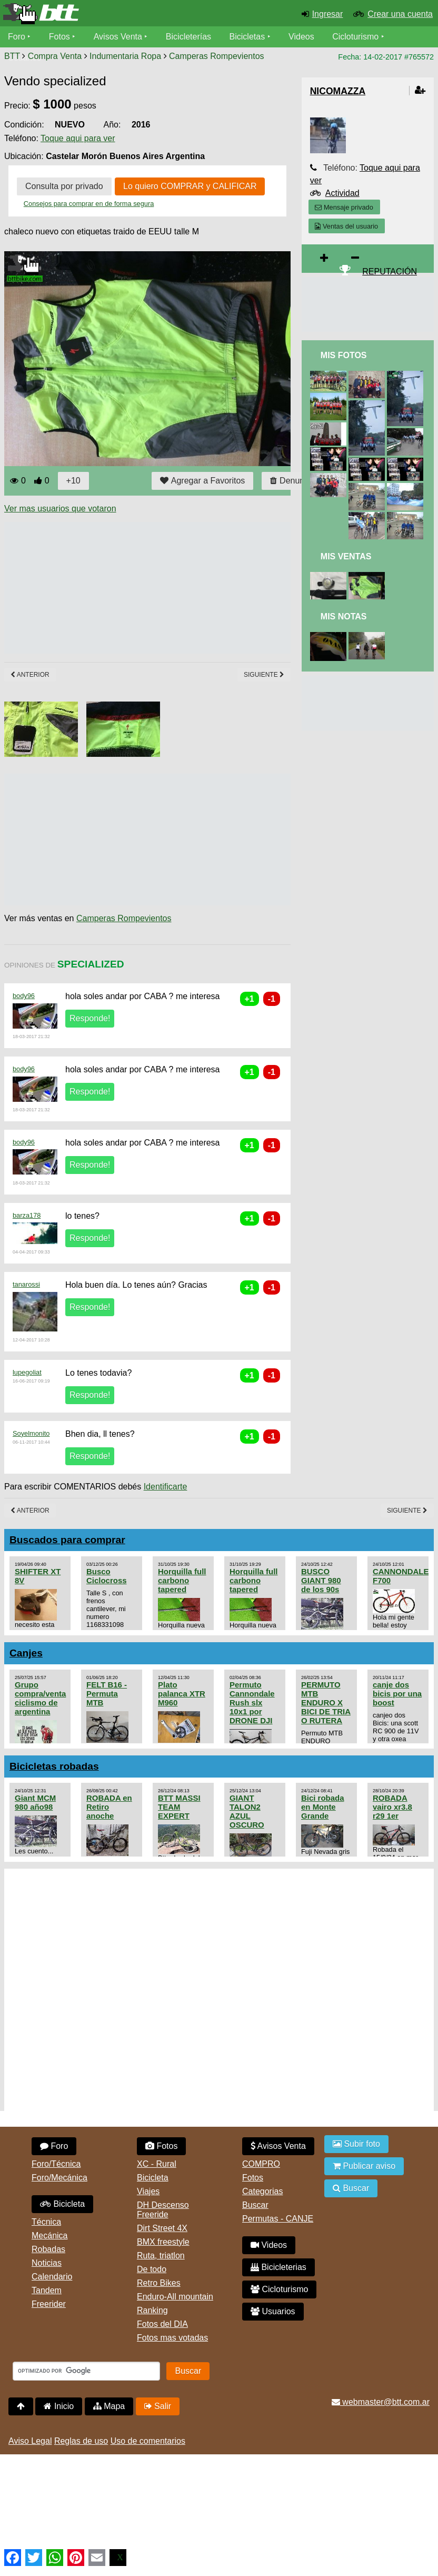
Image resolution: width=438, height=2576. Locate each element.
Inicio (59, 2406)
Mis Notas (344, 616)
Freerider (49, 2303)
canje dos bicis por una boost (397, 1693)
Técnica (46, 2221)
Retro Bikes (159, 2282)
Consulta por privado (64, 186)
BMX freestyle (163, 2241)
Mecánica (49, 2235)
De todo (151, 2269)
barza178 (27, 1215)
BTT (12, 56)
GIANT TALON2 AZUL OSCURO (247, 1811)
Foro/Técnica (56, 2163)
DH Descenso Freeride (163, 2209)
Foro (16, 36)
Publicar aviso (364, 2166)
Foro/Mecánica (59, 2177)
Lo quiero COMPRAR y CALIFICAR (189, 186)
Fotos (59, 36)
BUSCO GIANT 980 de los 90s (321, 1580)
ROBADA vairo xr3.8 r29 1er (392, 1806)
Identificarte (165, 1486)
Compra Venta (55, 56)
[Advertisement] (196, 588)
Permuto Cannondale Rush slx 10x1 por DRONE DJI (252, 1702)
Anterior (30, 674)
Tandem (47, 2290)
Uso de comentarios (148, 2440)
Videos (301, 36)
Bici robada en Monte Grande (322, 1806)
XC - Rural (156, 2163)
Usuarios (273, 2311)
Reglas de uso (81, 2440)
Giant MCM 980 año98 (35, 1802)
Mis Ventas (346, 556)
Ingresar (327, 13)
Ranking (152, 2310)
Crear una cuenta (400, 13)
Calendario (52, 2276)
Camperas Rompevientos (216, 56)
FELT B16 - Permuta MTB (106, 1693)
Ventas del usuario (346, 226)
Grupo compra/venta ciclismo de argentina (40, 1698)
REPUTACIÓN (389, 271)
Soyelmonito (31, 1433)
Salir (157, 2406)
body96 (24, 996)
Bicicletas (248, 36)
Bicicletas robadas (54, 1766)
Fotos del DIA (162, 2324)
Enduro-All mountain (175, 2296)
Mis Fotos (344, 355)
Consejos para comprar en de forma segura (89, 204)
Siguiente (264, 674)
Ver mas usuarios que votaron (60, 508)
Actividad (342, 193)
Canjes (26, 1653)
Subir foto (356, 2143)
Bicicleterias (278, 2267)
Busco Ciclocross (106, 1576)
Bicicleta (62, 2203)
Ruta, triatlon (161, 2255)
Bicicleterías (188, 36)
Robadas (48, 2249)
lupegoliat (27, 1372)
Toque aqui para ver (78, 138)
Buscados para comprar (67, 1539)
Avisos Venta (118, 36)
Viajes (148, 2191)
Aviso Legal (30, 2440)
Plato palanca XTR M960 (181, 1693)
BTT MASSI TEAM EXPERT (179, 1806)
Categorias (262, 2191)
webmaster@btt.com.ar (381, 2401)
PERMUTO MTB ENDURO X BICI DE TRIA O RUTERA (326, 1702)
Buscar (255, 2204)
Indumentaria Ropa (125, 56)
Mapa (109, 2406)
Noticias (47, 2262)
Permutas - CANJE (277, 2218)
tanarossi (26, 1284)
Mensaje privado (344, 207)
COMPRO (261, 2163)
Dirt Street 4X (162, 2228)
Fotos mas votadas (172, 2337)
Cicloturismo (355, 36)
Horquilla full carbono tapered (182, 1580)
